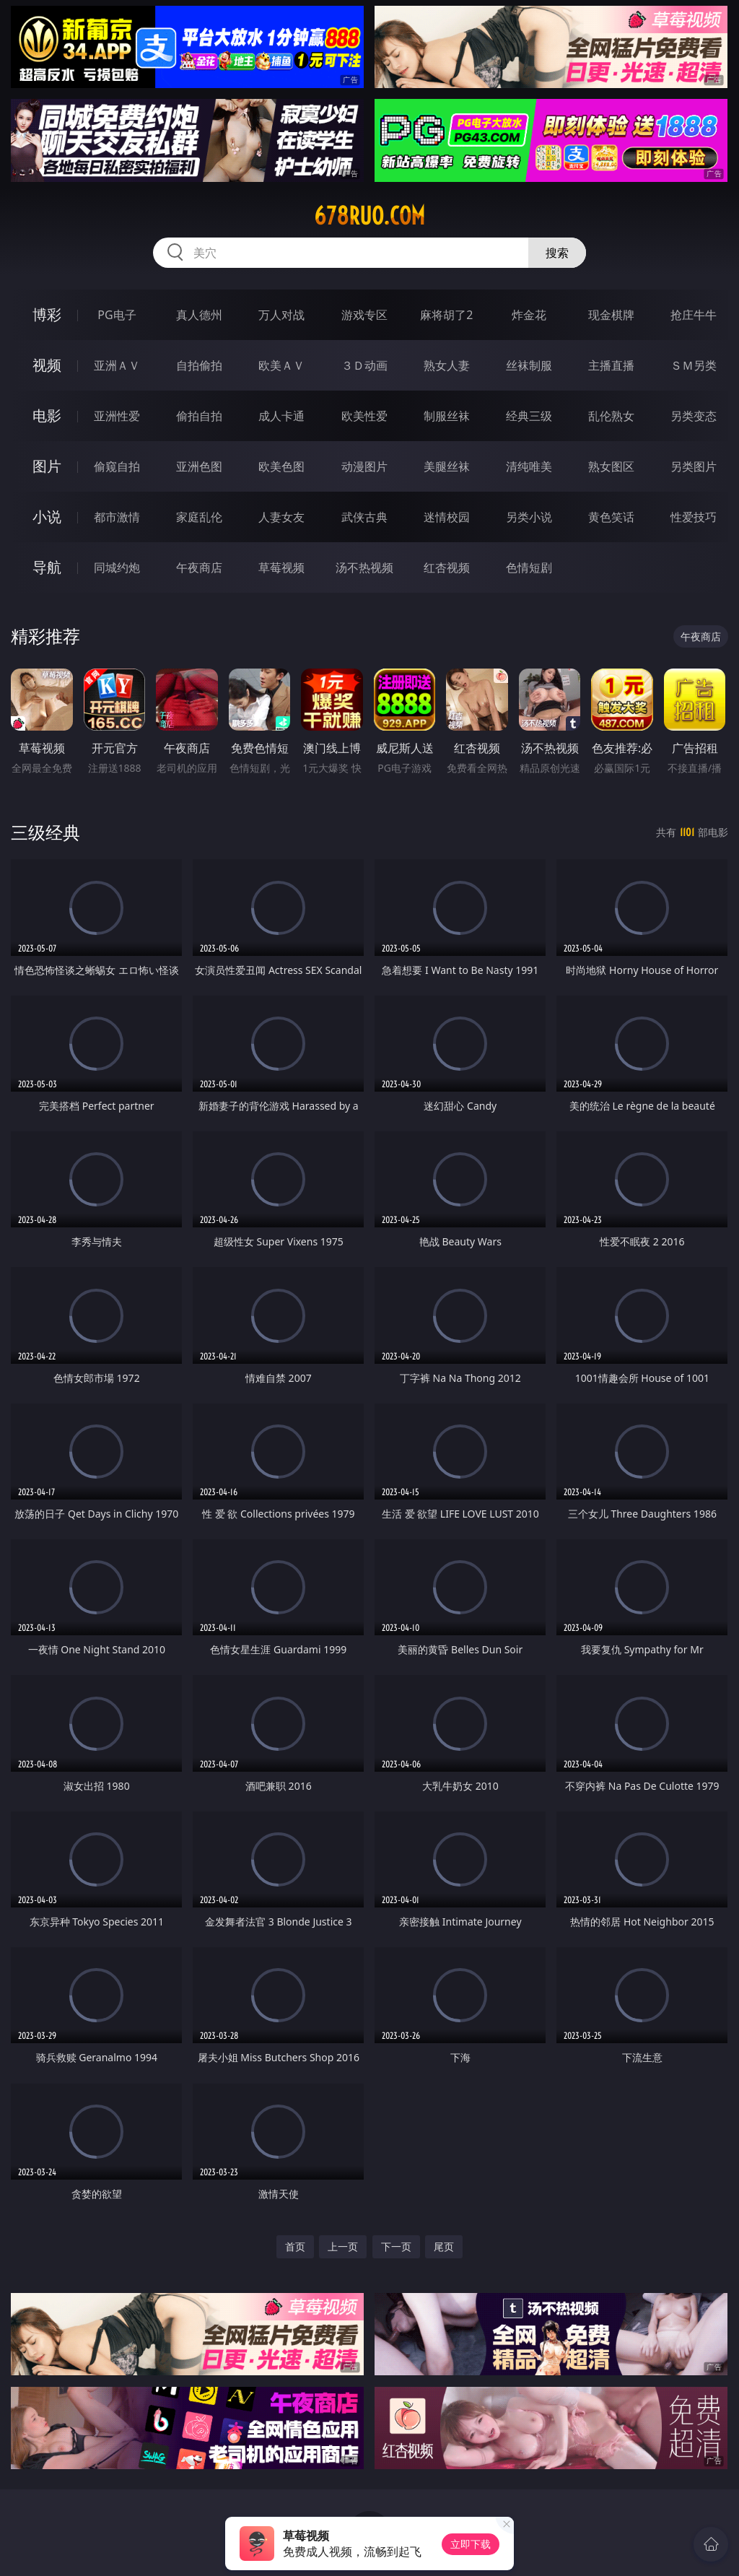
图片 (46, 466)
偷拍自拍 (199, 416)
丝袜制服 (529, 365)
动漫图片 (364, 466)
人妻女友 (281, 517)
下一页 (396, 2246)
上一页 (343, 2246)
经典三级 (529, 416)
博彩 (46, 314)
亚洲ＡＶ (117, 365)
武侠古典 (364, 517)
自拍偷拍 (199, 365)
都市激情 (117, 517)
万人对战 (281, 315)
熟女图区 (611, 466)
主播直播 (611, 365)
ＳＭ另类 (693, 365)
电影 (46, 415)
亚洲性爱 (117, 416)
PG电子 (116, 315)
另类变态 (693, 416)
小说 (46, 516)
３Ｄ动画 (364, 365)
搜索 (557, 253)
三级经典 (45, 832)
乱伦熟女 (611, 416)
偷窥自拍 (117, 466)
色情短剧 (529, 567)
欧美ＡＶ (281, 365)
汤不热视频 (364, 567)
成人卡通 (281, 416)
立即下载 (470, 2544)
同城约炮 (117, 567)
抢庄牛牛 (693, 315)
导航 (46, 567)
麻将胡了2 (446, 315)
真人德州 (199, 315)
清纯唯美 (529, 466)
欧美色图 (281, 466)
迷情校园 (447, 517)
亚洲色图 (199, 466)
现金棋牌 (611, 315)
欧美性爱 (364, 416)
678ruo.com (369, 215)
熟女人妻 (447, 365)
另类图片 (693, 466)
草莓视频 (281, 567)
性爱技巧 (693, 517)
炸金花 (529, 315)
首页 (295, 2246)
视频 (46, 365)
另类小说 (529, 517)
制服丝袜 (447, 416)
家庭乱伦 (199, 517)
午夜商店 (199, 567)
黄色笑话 (611, 517)
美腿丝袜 (447, 466)
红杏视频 (447, 567)
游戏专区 (364, 315)
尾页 (444, 2246)
